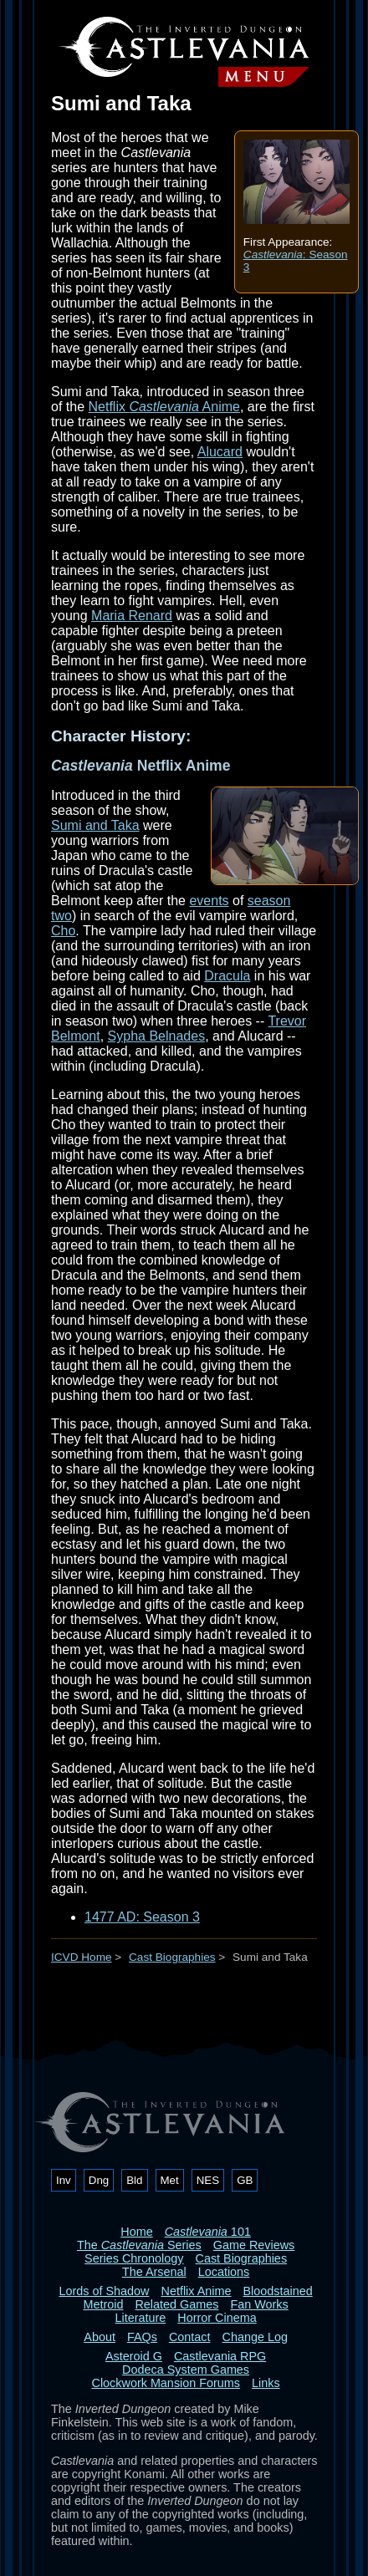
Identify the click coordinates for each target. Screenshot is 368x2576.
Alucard (220, 452)
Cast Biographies (172, 1957)
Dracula (227, 976)
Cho (63, 931)
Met (170, 2180)
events (208, 900)
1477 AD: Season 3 (142, 1917)
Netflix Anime (163, 407)
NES (208, 2180)
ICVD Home (81, 1957)
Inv (63, 2180)
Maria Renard (131, 615)
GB (245, 2180)
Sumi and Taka (95, 825)
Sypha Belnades (157, 1036)
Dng (99, 2180)
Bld (134, 2180)
